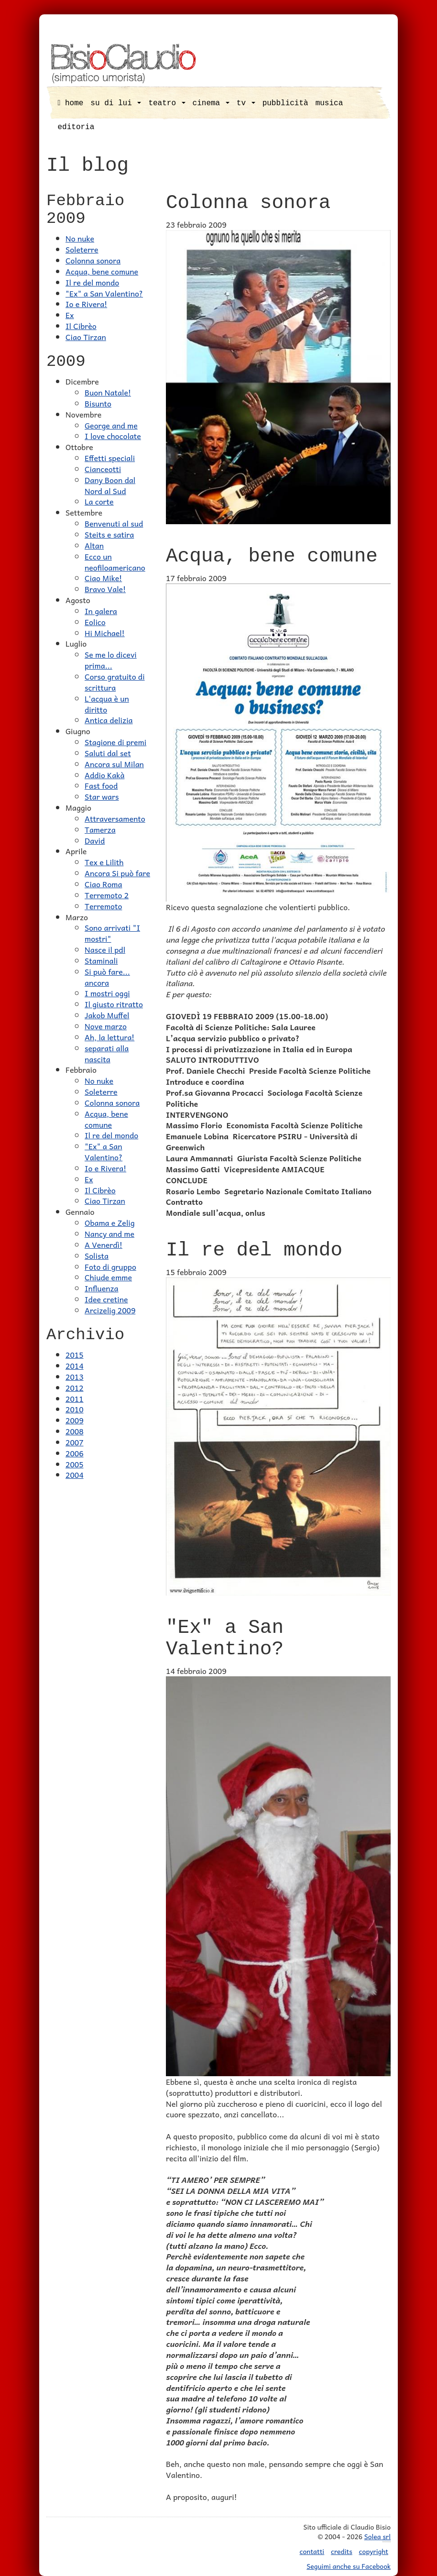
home (71, 103)
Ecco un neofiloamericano (115, 561)
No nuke (80, 238)
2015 (75, 1354)
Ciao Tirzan (86, 336)
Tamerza (100, 829)
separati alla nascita (107, 1053)
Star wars (102, 796)
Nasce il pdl (105, 949)
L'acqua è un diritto (107, 704)
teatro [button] (166, 103)
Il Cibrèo (81, 325)
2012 (75, 1387)
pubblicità (285, 103)
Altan (94, 545)
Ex (70, 314)
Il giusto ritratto (114, 1004)
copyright (373, 2551)
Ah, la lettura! (109, 1037)
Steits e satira (109, 534)
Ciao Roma (103, 884)
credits (341, 2551)
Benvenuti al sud (114, 523)
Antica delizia (109, 720)
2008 (75, 1431)
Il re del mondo (92, 282)
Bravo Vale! (105, 589)
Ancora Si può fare (117, 873)
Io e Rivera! (86, 303)
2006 (75, 1453)
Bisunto (98, 403)
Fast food (101, 785)
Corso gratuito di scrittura (115, 682)
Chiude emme (108, 1277)
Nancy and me (109, 1233)
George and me (111, 425)
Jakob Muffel (107, 1015)
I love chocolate (113, 435)
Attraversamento (115, 818)
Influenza (102, 1288)
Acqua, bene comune (102, 271)
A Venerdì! (103, 1244)
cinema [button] (211, 103)
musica (329, 103)
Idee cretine (106, 1299)
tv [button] (246, 103)
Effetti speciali (110, 457)
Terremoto (103, 906)
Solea (377, 2536)
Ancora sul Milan (114, 764)
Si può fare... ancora (107, 977)
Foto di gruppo (110, 1266)
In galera (101, 611)
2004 (75, 1474)
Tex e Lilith (104, 862)
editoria (76, 127)
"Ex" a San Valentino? (104, 293)
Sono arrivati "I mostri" (112, 933)
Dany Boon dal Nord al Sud (110, 485)
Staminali (101, 960)
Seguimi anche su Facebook (348, 2566)
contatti (312, 2551)
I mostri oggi (107, 993)
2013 (75, 1376)
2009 (75, 1420)
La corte (99, 501)
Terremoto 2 (107, 895)
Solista (97, 1255)
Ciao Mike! (103, 578)
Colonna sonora (93, 260)
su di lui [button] (115, 103)
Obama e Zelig (110, 1222)
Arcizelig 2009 (110, 1310)
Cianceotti (103, 468)
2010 (75, 1409)
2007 (75, 1442)
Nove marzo (106, 1026)
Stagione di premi (115, 742)
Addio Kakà (104, 775)
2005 (75, 1464)
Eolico (95, 622)
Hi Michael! (105, 633)
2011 (75, 1398)
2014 (75, 1365)
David (95, 840)
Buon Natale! (108, 392)
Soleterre (82, 249)
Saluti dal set (108, 753)
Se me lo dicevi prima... (111, 660)
